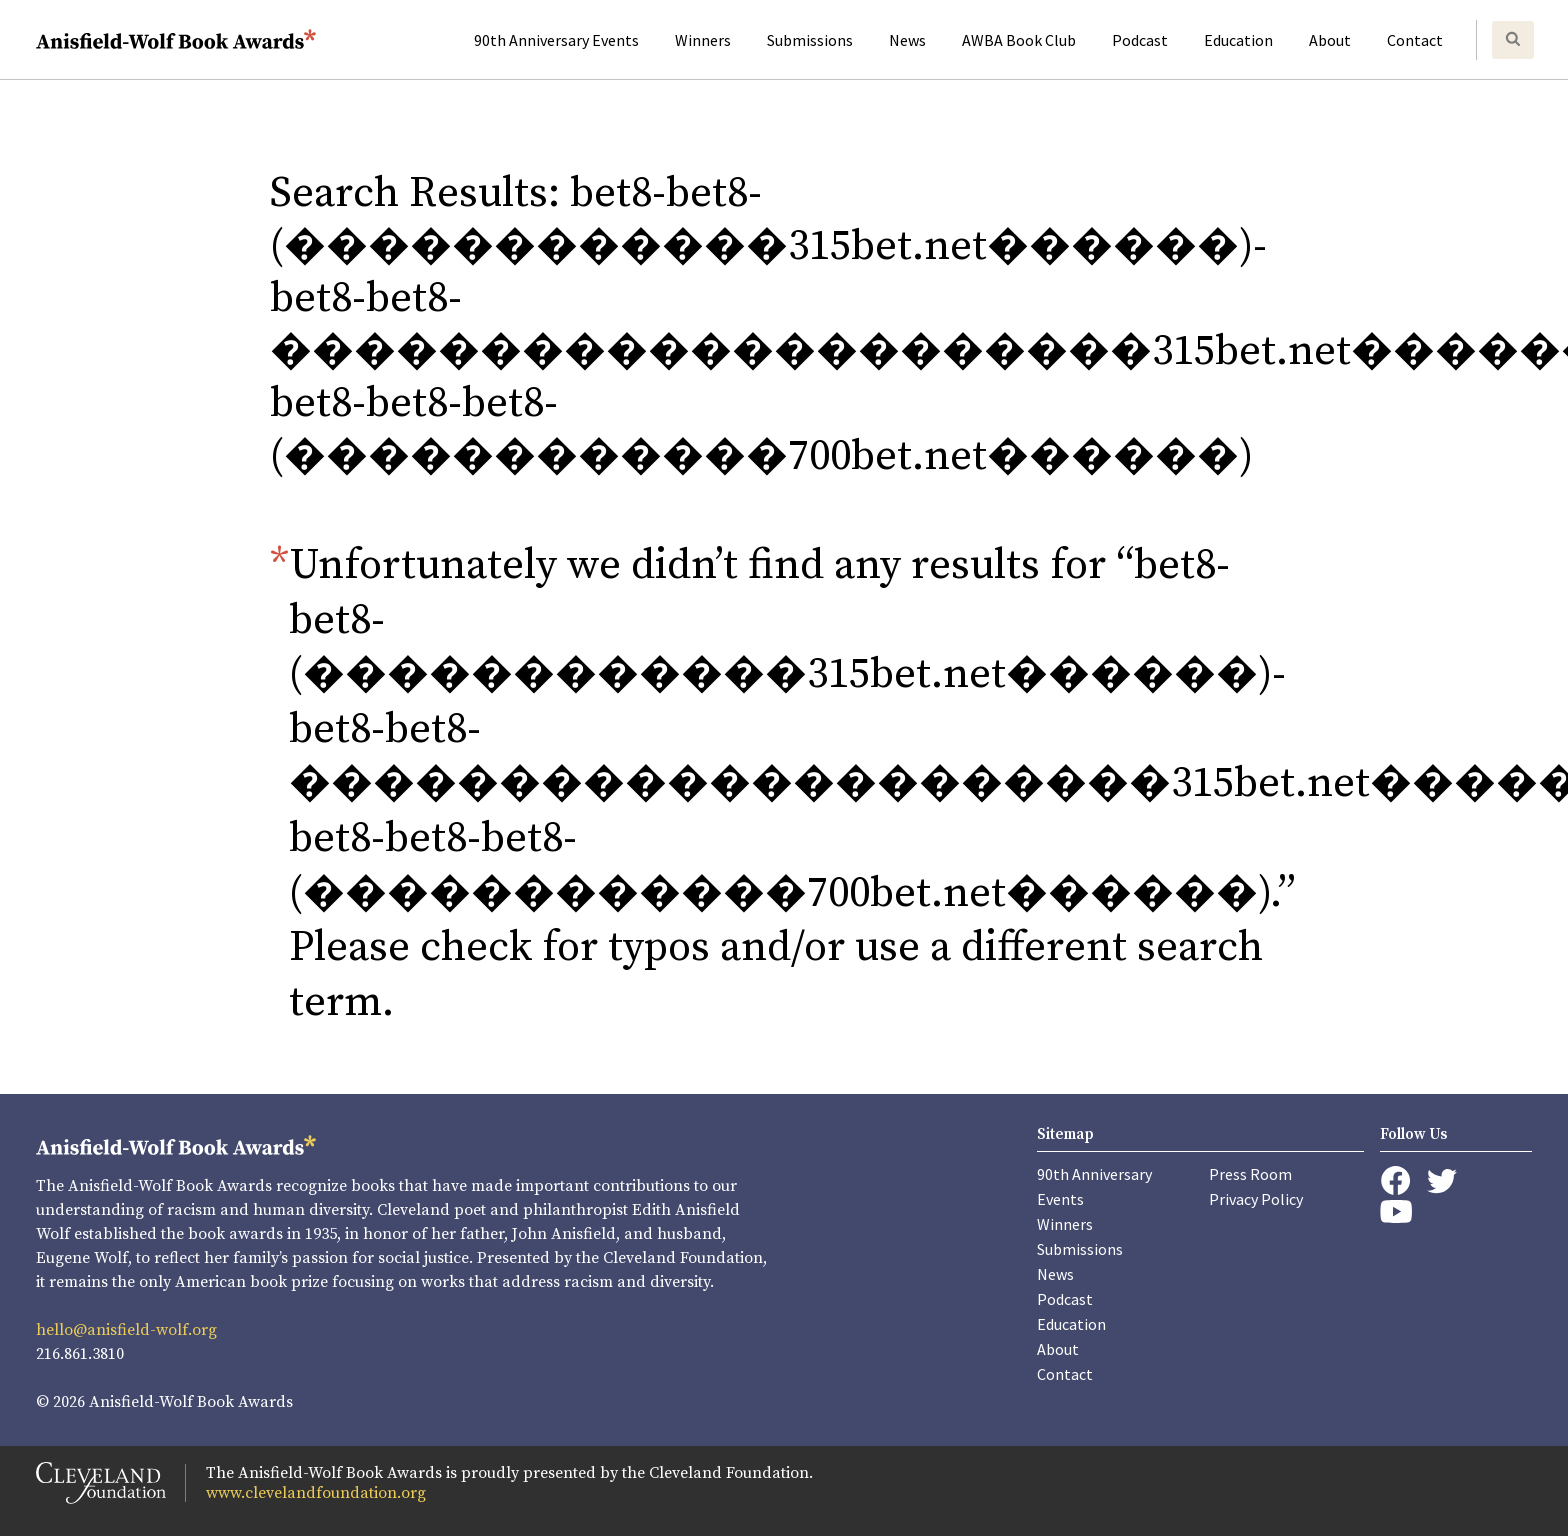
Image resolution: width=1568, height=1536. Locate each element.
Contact (1415, 40)
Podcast (1140, 40)
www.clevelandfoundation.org (316, 1493)
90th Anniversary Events (556, 40)
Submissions (810, 40)
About (1330, 40)
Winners (703, 40)
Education (1238, 40)
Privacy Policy (1256, 1199)
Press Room (1250, 1174)
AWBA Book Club (1019, 40)
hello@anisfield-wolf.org (126, 1330)
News (907, 40)
